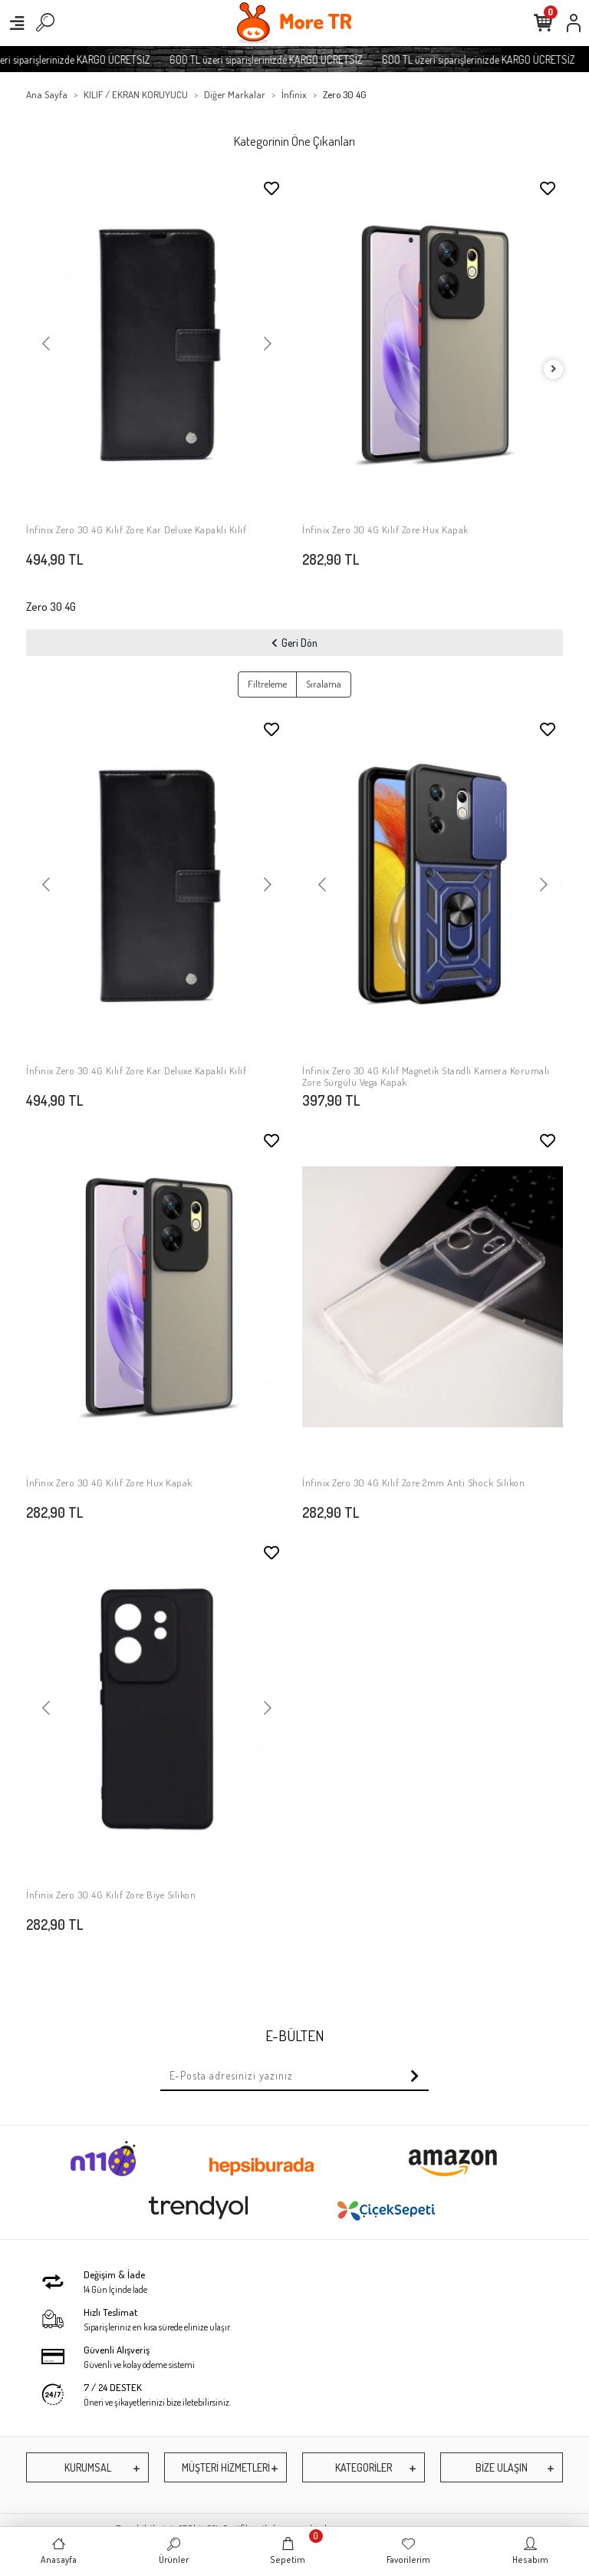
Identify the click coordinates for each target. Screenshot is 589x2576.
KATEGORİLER (363, 2467)
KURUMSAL (87, 2467)
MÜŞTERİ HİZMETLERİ (226, 2467)
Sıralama (323, 684)
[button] (45, 344)
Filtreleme (267, 684)
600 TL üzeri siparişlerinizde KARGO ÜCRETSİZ (280, 59)
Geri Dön (294, 642)
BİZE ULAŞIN (501, 2467)
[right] (554, 369)
